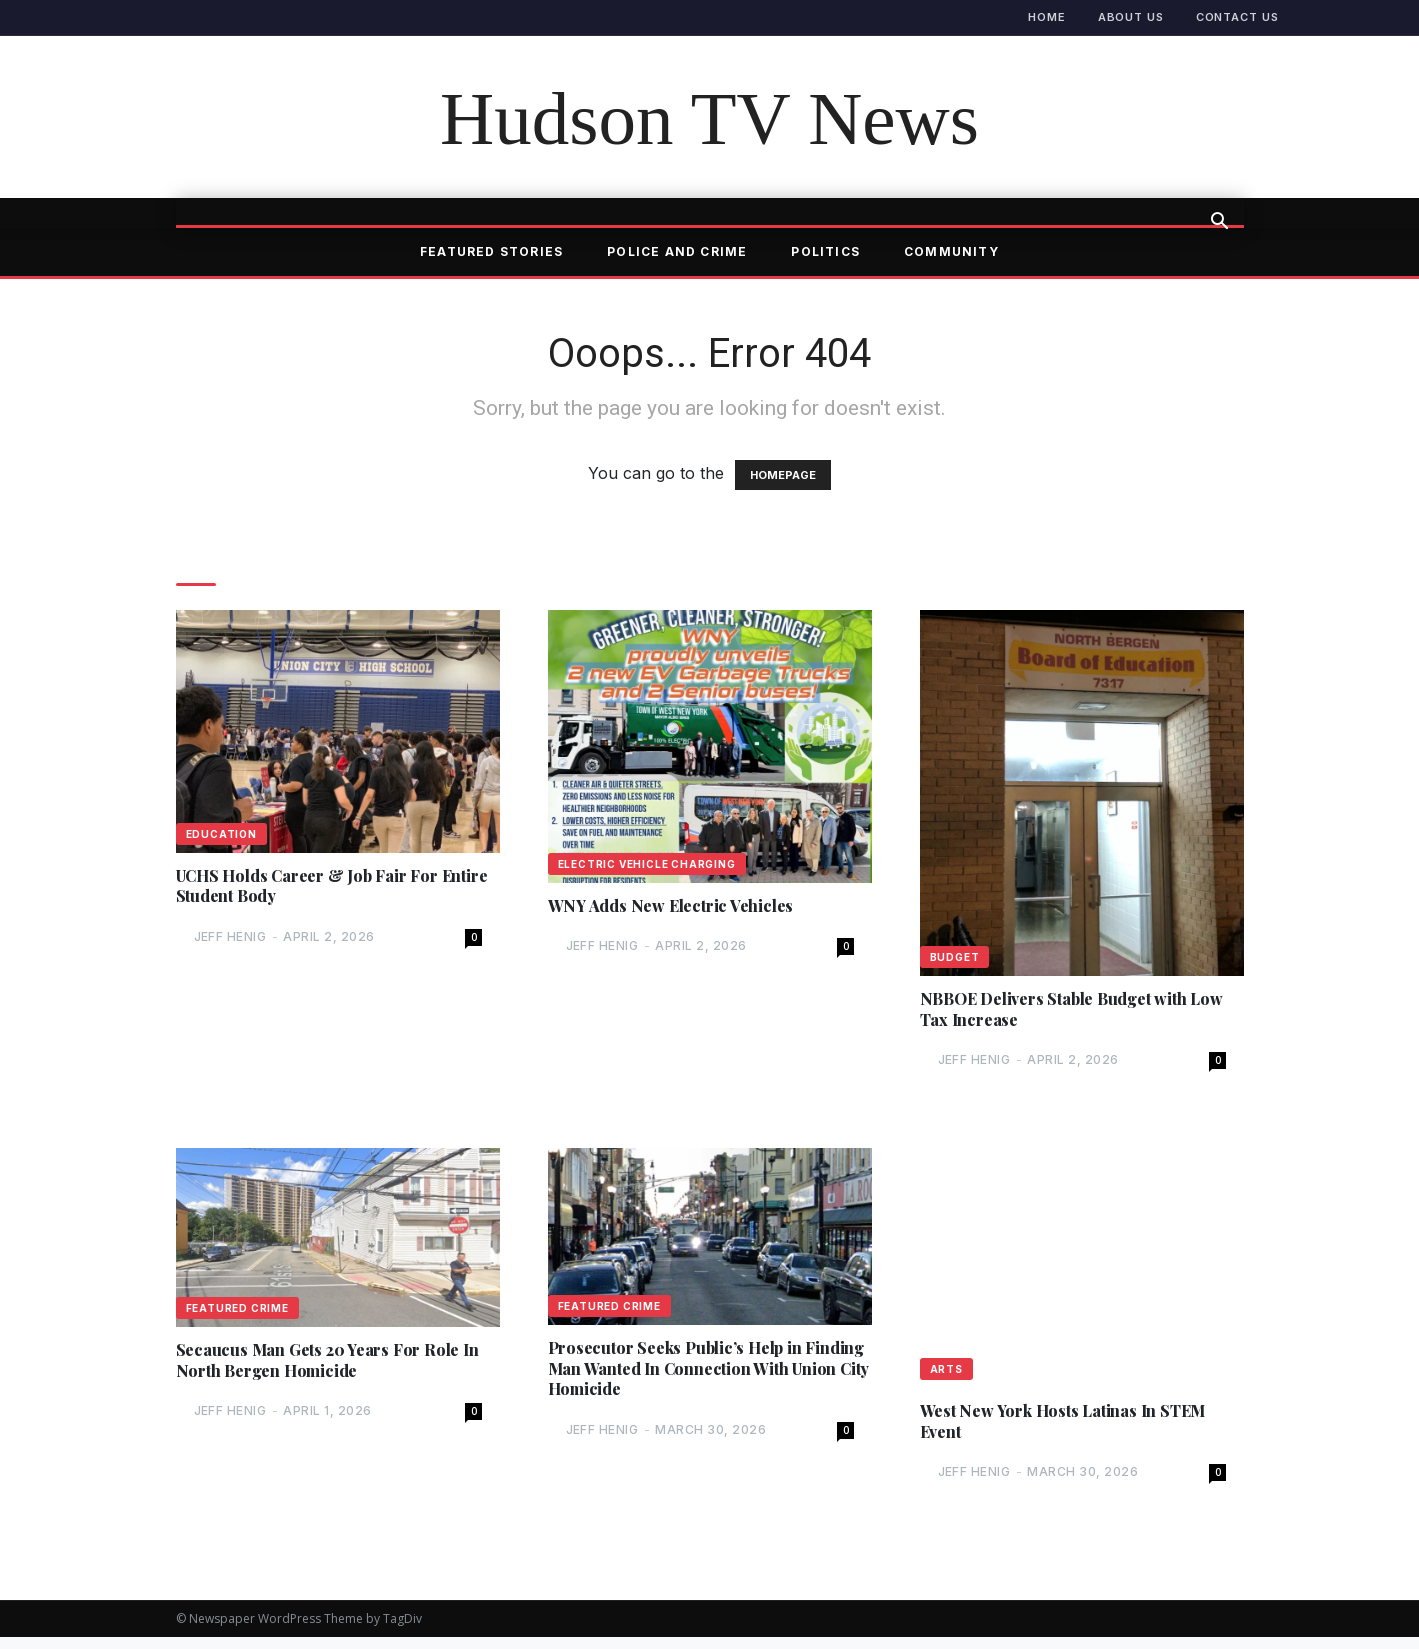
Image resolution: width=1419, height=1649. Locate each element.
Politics (825, 251)
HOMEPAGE (783, 475)
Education (221, 834)
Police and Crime (677, 251)
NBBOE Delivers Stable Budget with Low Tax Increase (1069, 1012)
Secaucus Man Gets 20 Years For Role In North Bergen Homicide (330, 1369)
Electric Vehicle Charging (647, 864)
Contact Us (1237, 17)
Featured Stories (491, 251)
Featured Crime (237, 1314)
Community (951, 251)
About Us (1131, 17)
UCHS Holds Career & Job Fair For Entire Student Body (324, 889)
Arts (946, 1375)
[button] (1220, 223)
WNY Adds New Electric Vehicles (683, 907)
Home (1047, 17)
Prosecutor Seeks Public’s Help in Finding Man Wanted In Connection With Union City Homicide (692, 1379)
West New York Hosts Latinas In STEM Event (1078, 1430)
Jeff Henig (230, 941)
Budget (955, 957)
